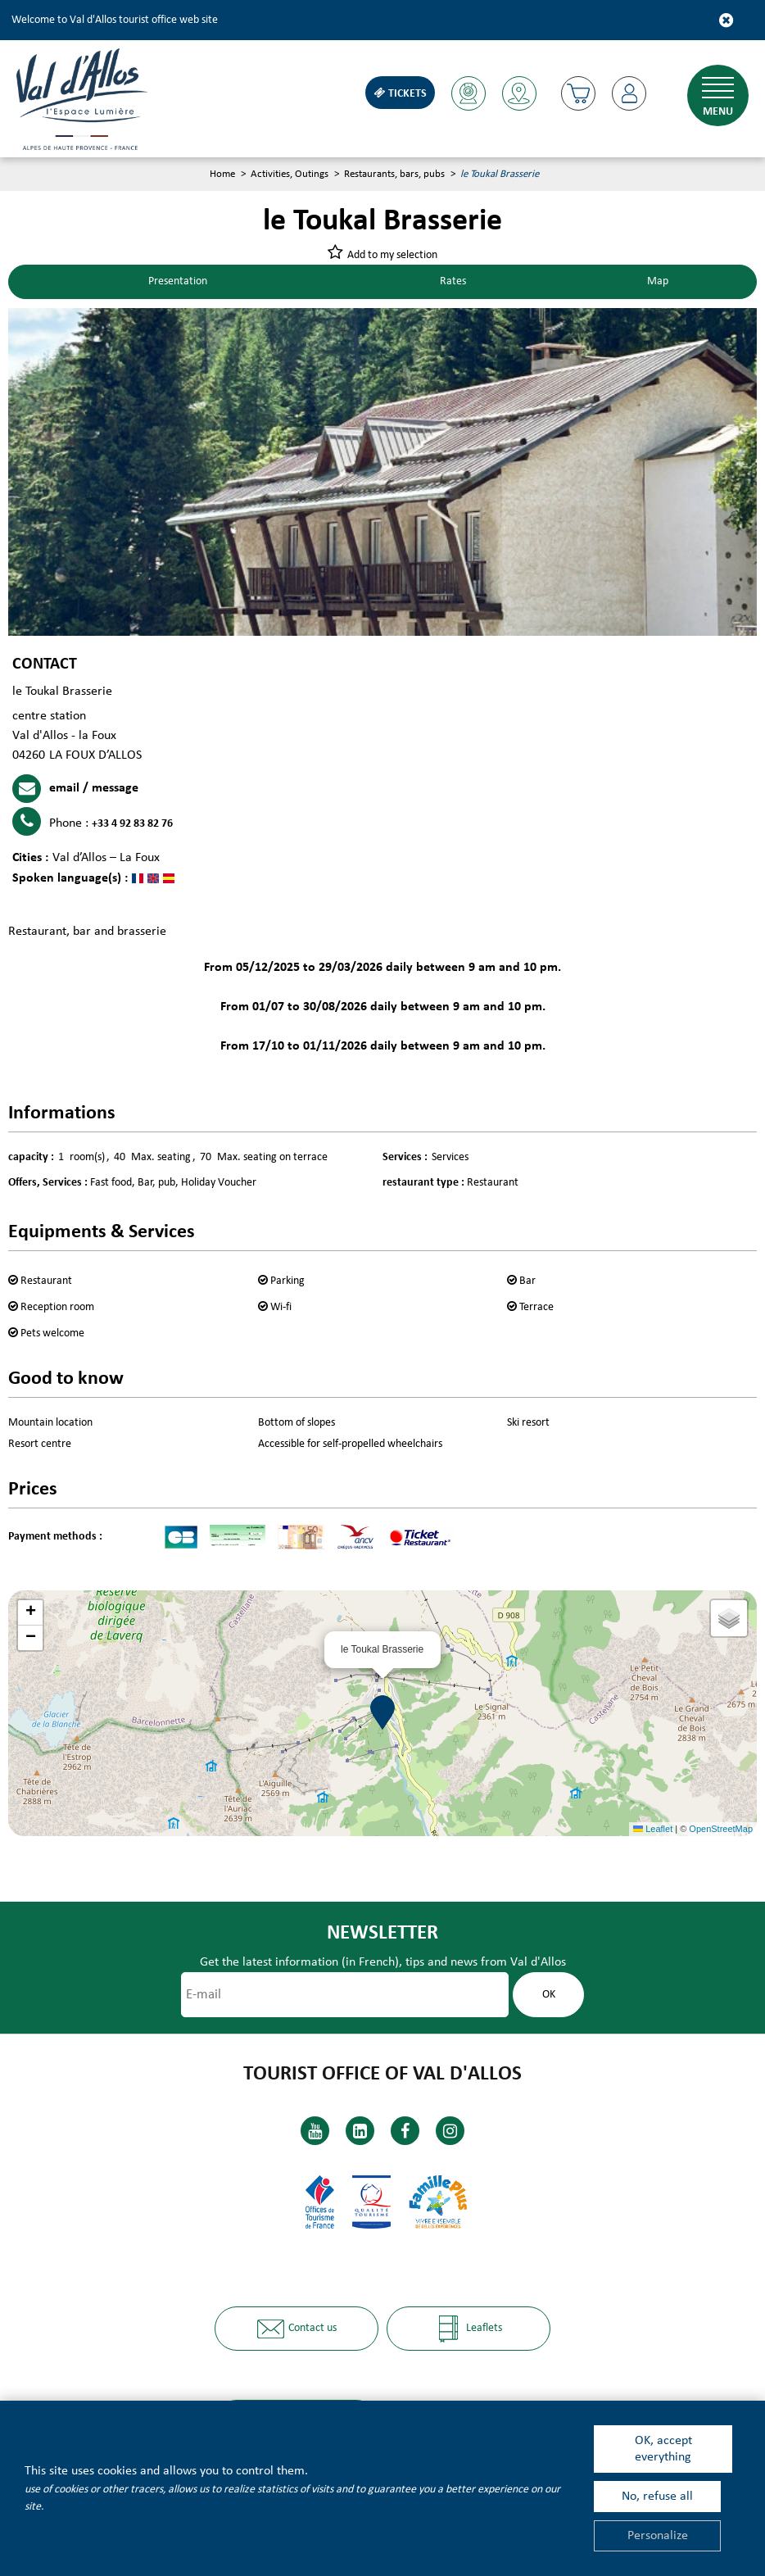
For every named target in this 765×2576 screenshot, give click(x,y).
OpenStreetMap (721, 1829)
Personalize (657, 2535)
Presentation (179, 281)
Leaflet (652, 1829)
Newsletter (382, 1933)
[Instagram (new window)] (450, 2130)
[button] (577, 93)
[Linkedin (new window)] (360, 2130)
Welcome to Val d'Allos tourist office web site (114, 20)
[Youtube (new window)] (315, 2130)
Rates (454, 281)
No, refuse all (657, 2496)
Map (658, 281)
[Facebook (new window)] (405, 2130)
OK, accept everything (663, 2449)
